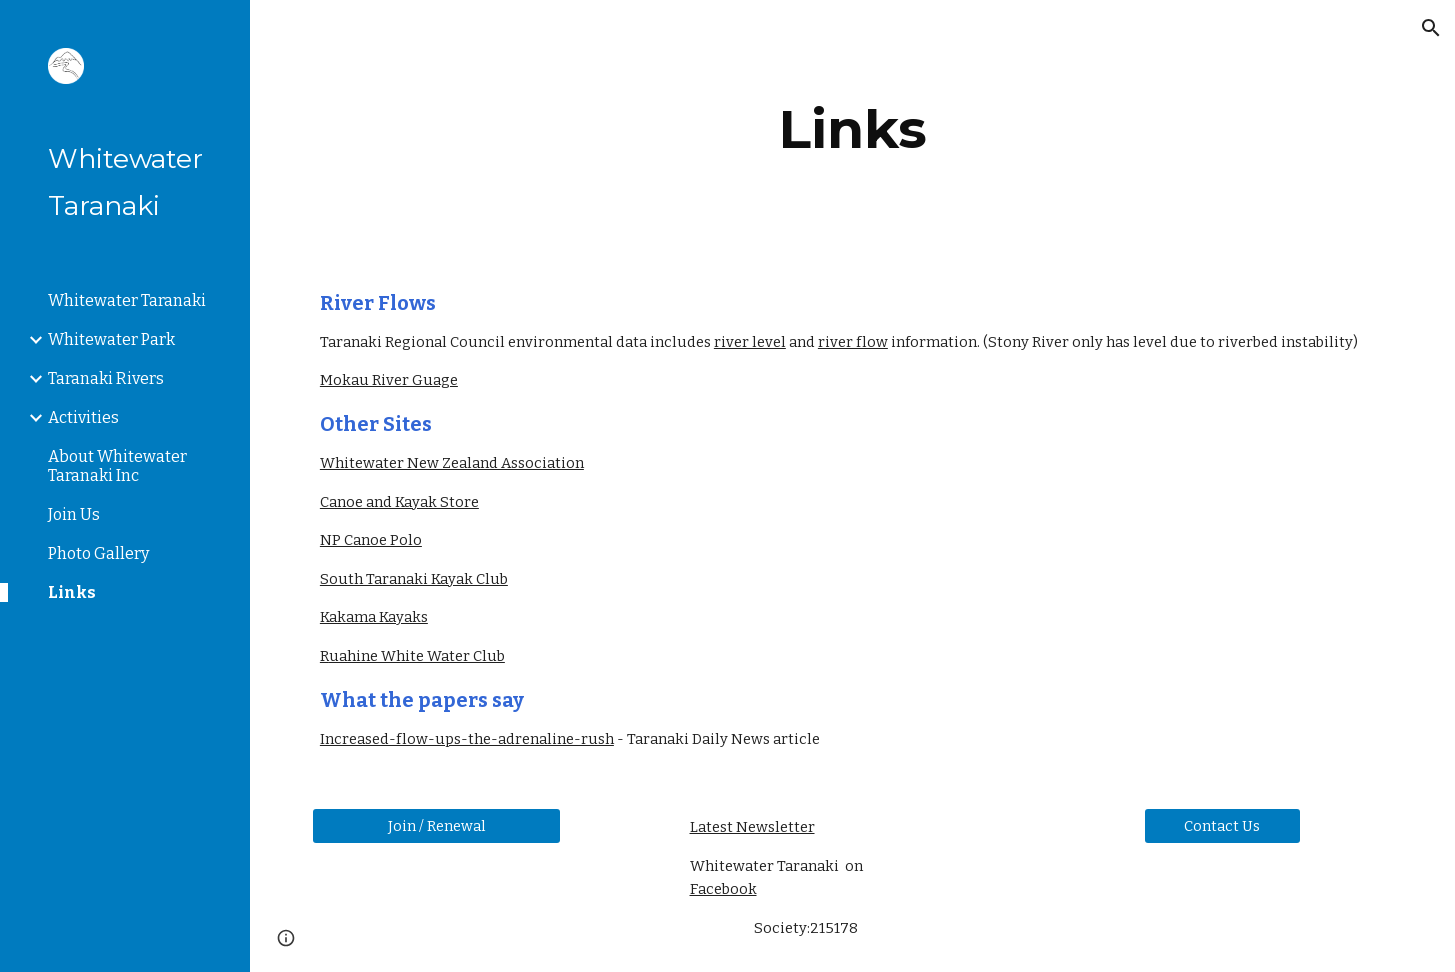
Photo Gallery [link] (98, 553)
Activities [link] (83, 417)
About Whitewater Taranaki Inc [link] (117, 466)
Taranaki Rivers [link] (106, 378)
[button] (1431, 28)
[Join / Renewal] (437, 825)
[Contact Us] (1222, 825)
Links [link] (72, 592)
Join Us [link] (74, 514)
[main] (852, 129)
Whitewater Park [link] (111, 339)
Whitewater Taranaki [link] (127, 300)
